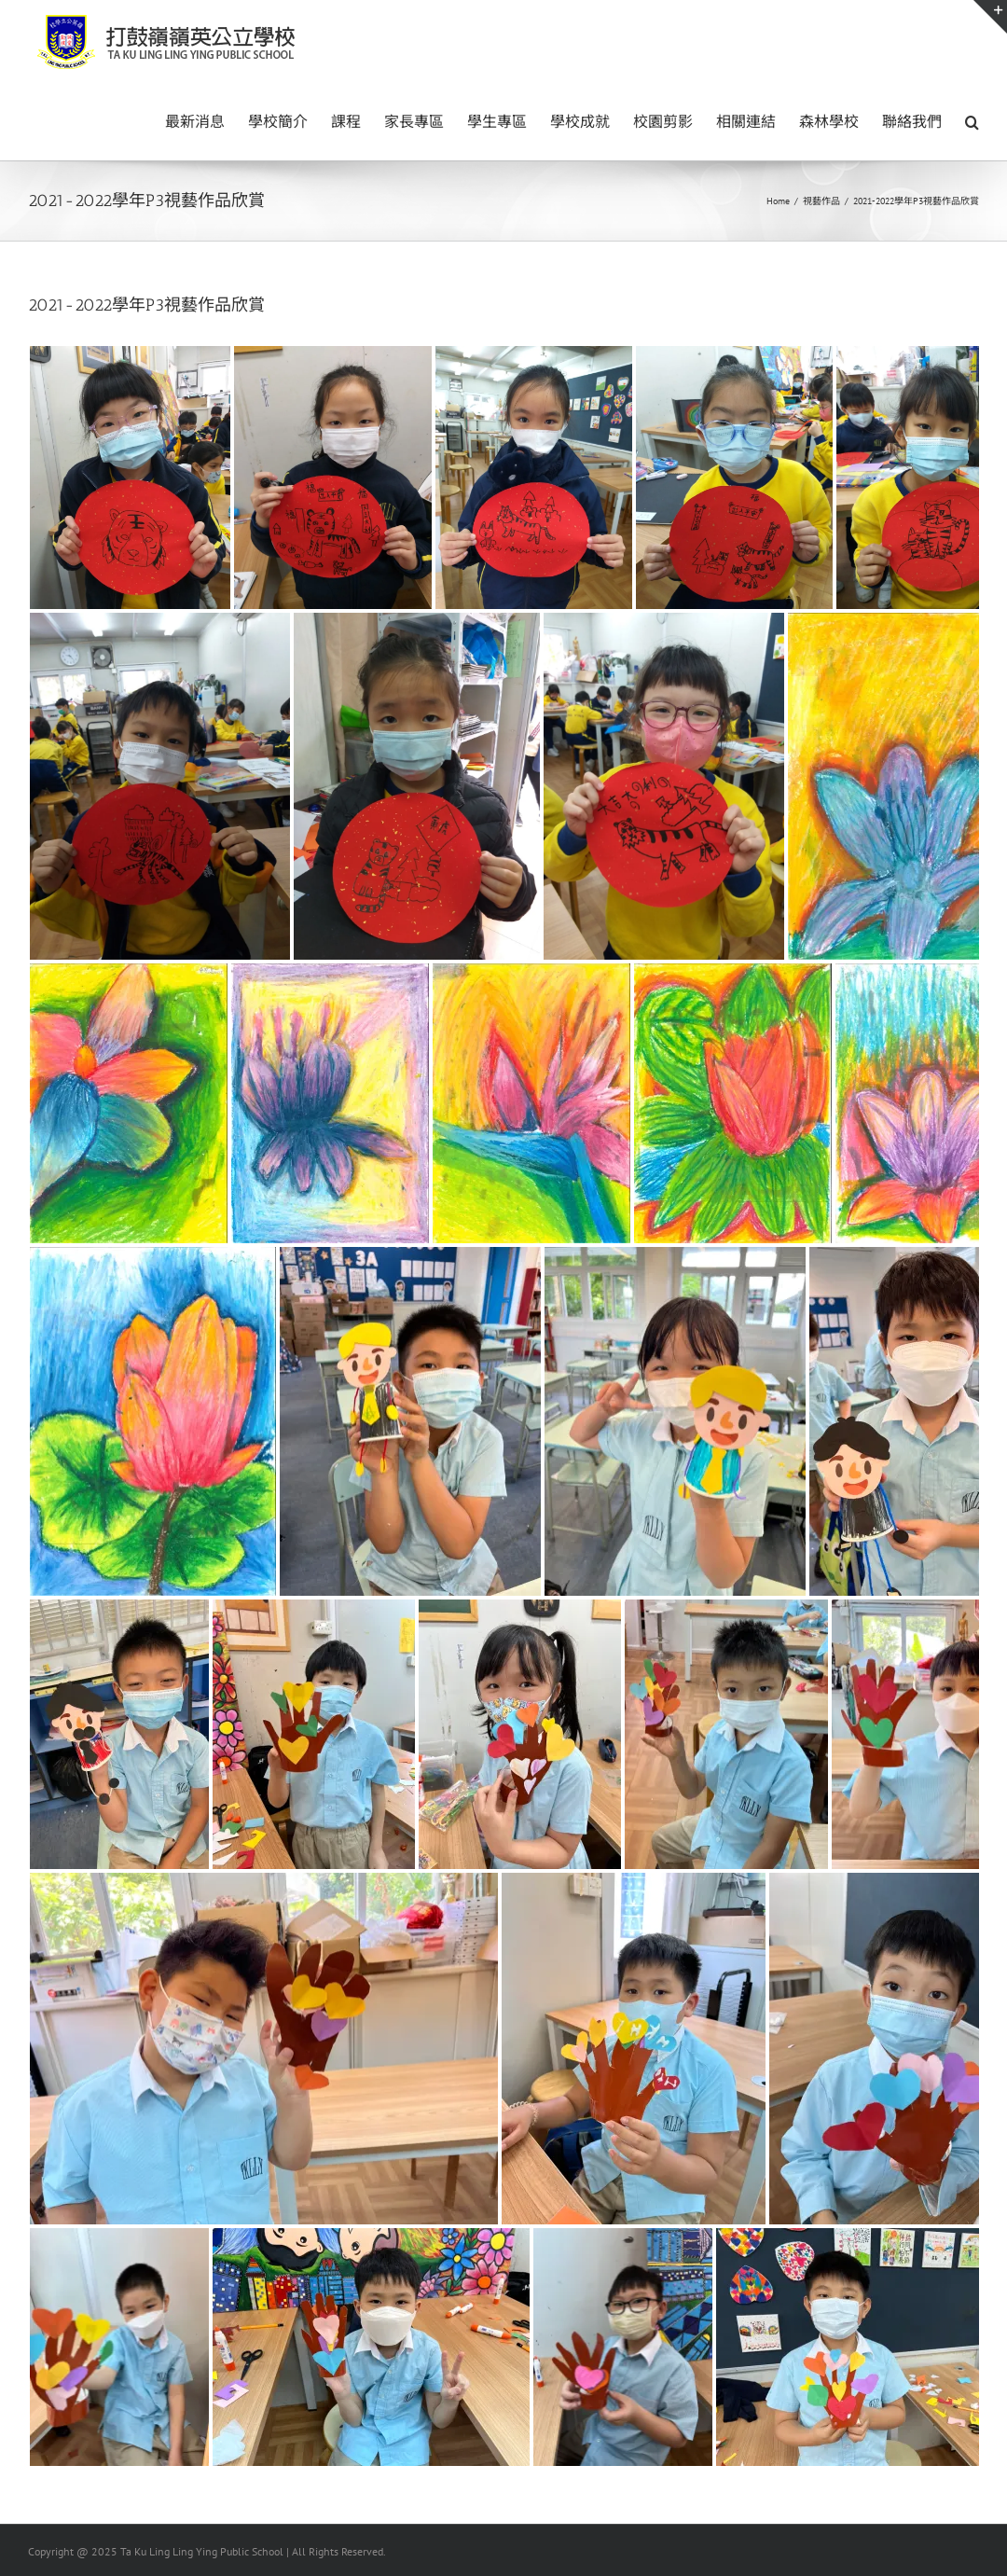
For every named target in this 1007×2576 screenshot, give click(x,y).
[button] (972, 120)
